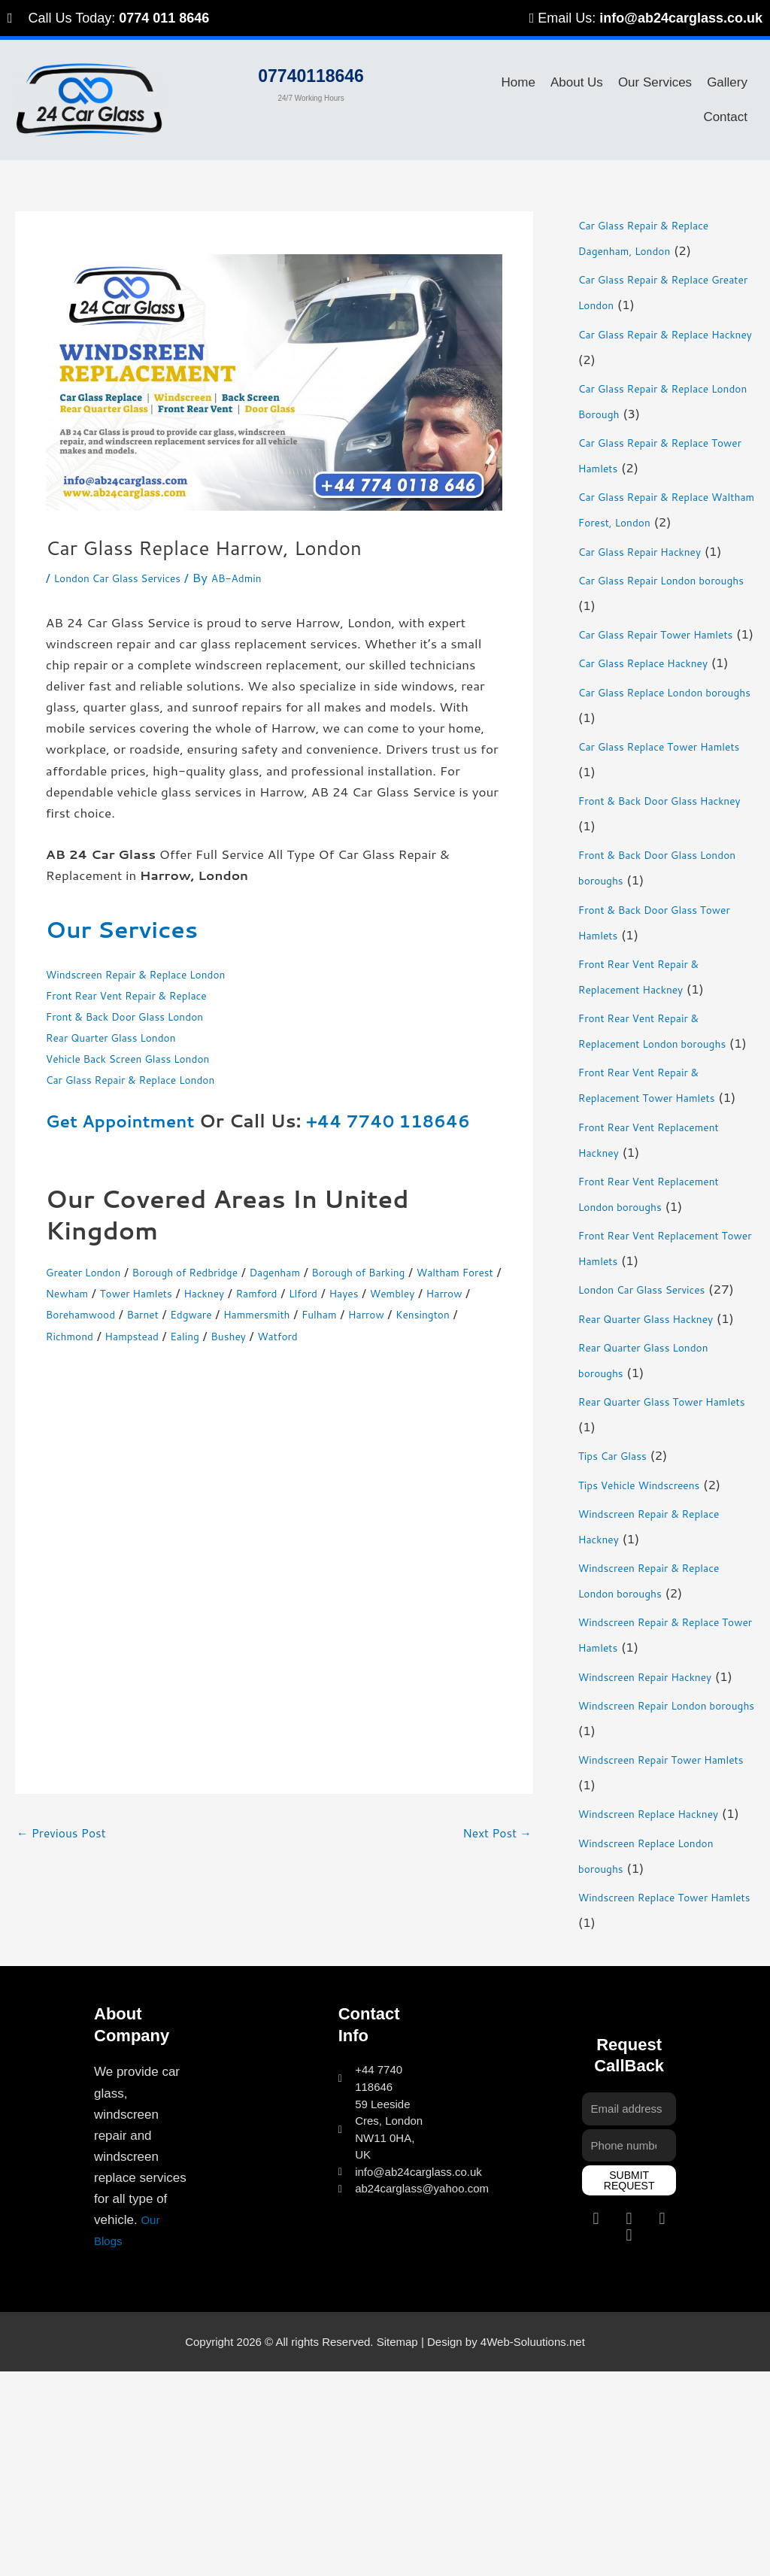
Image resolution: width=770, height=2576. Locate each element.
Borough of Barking (426, 1271)
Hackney (343, 1292)
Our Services (655, 82)
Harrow (183, 1313)
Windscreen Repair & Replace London (157, 973)
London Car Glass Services (132, 577)
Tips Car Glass (620, 1608)
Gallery (727, 82)
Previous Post (65, 1855)
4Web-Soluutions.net (532, 2546)
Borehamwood (260, 1313)
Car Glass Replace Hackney (658, 687)
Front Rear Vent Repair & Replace (146, 994)
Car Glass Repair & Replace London (151, 1079)
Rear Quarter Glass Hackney (662, 1446)
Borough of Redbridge (216, 1271)
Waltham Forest (93, 1292)
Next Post (493, 1855)
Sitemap (397, 2546)
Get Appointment (127, 1120)
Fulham (161, 1335)
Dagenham (324, 1271)
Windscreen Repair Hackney (661, 1829)
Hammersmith (87, 1335)
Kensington (284, 1335)
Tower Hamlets (262, 1292)
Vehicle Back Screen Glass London (148, 1057)
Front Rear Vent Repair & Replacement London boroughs (653, 1093)
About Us (576, 82)
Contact (725, 117)
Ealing (64, 1356)
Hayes (64, 1313)
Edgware (392, 1313)
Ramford (406, 1292)
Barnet (335, 1313)
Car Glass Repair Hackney (654, 551)
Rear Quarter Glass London (127, 1036)
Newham (179, 1292)
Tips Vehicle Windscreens (653, 1637)
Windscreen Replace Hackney (665, 1992)
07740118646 (311, 71)
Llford (461, 1292)
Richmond (360, 1335)
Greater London (92, 1271)
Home (518, 82)
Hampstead (434, 1335)
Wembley (122, 1313)
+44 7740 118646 (410, 1120)
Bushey (115, 1356)
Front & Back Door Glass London (143, 1015)
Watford (173, 1356)
